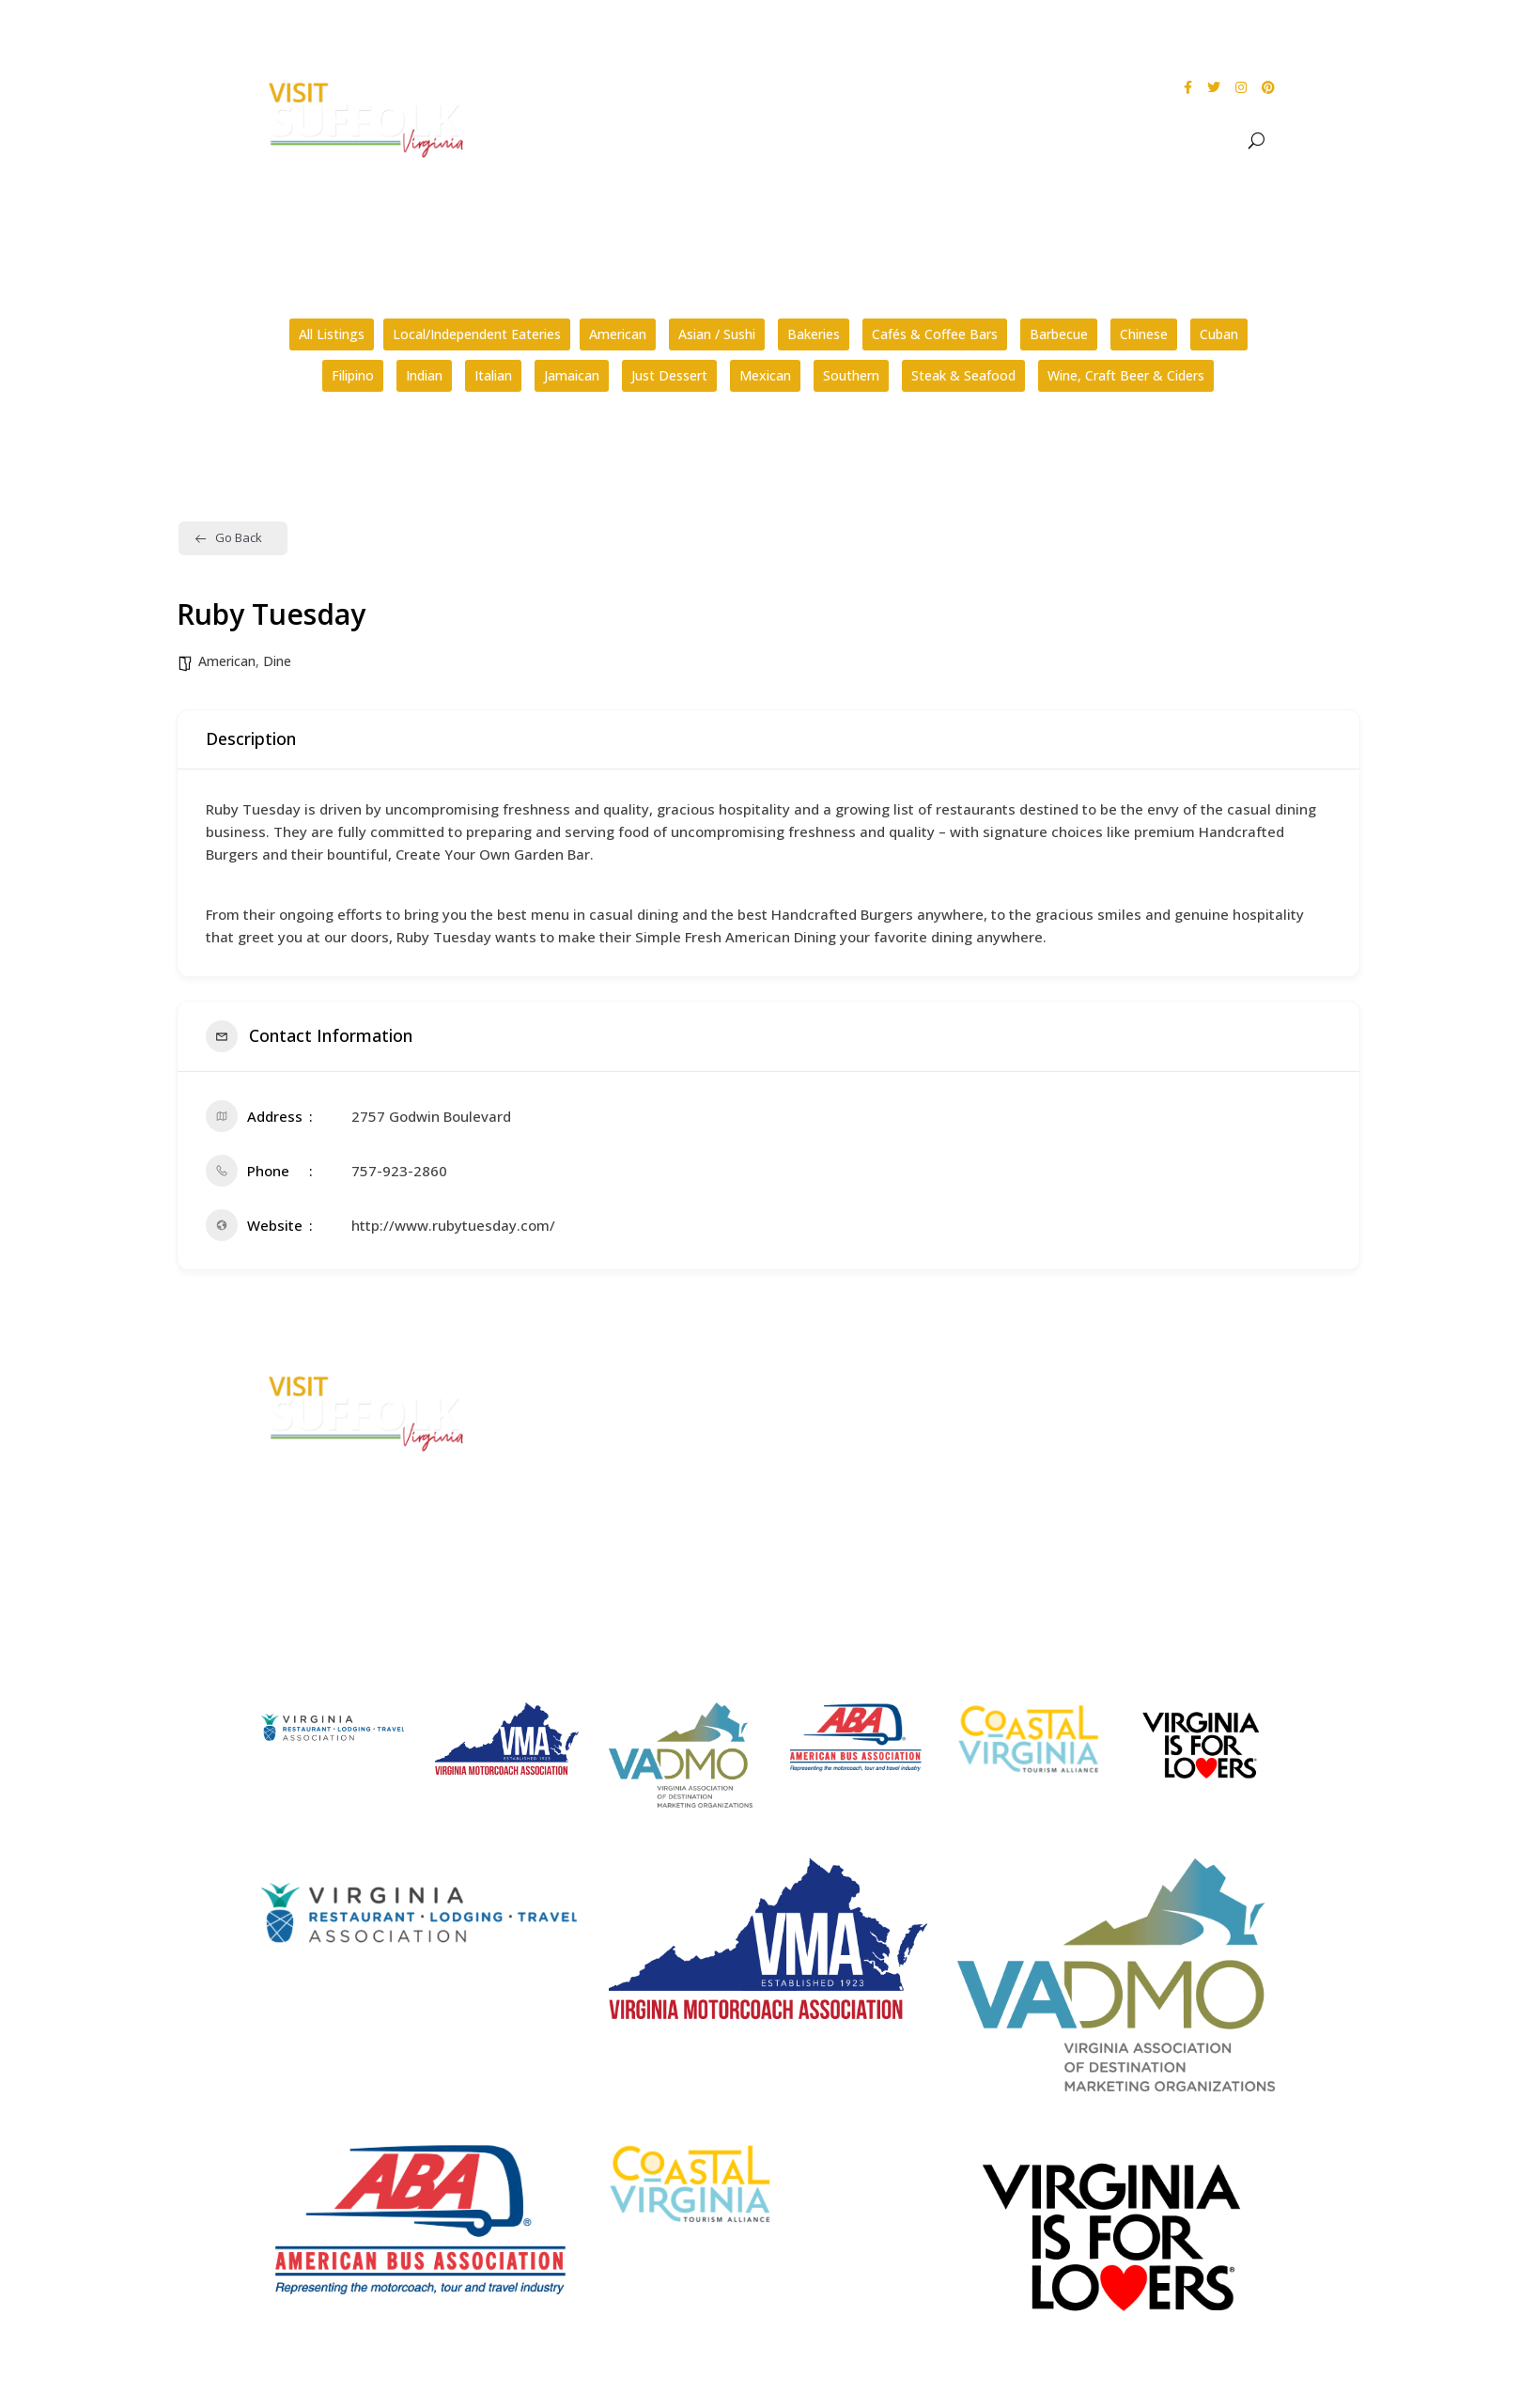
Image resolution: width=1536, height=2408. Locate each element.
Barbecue (1059, 334)
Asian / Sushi (716, 334)
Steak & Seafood (963, 375)
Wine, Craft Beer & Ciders (1125, 375)
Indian (424, 375)
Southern (851, 375)
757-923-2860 (399, 1170)
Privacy (1087, 1451)
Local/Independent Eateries (477, 334)
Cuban (1219, 334)
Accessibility (1106, 1415)
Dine (1085, 140)
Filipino (353, 375)
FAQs (813, 1381)
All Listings (332, 334)
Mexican (765, 375)
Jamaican (571, 375)
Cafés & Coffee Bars (935, 334)
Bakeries (813, 334)
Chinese (1144, 334)
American (617, 334)
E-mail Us (556, 1506)
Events (1011, 140)
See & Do (921, 140)
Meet (1203, 140)
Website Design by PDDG (1141, 1487)
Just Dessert (669, 375)
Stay (1133, 140)
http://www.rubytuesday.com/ (453, 1225)
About (833, 140)
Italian (493, 375)
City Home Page (1117, 1381)
